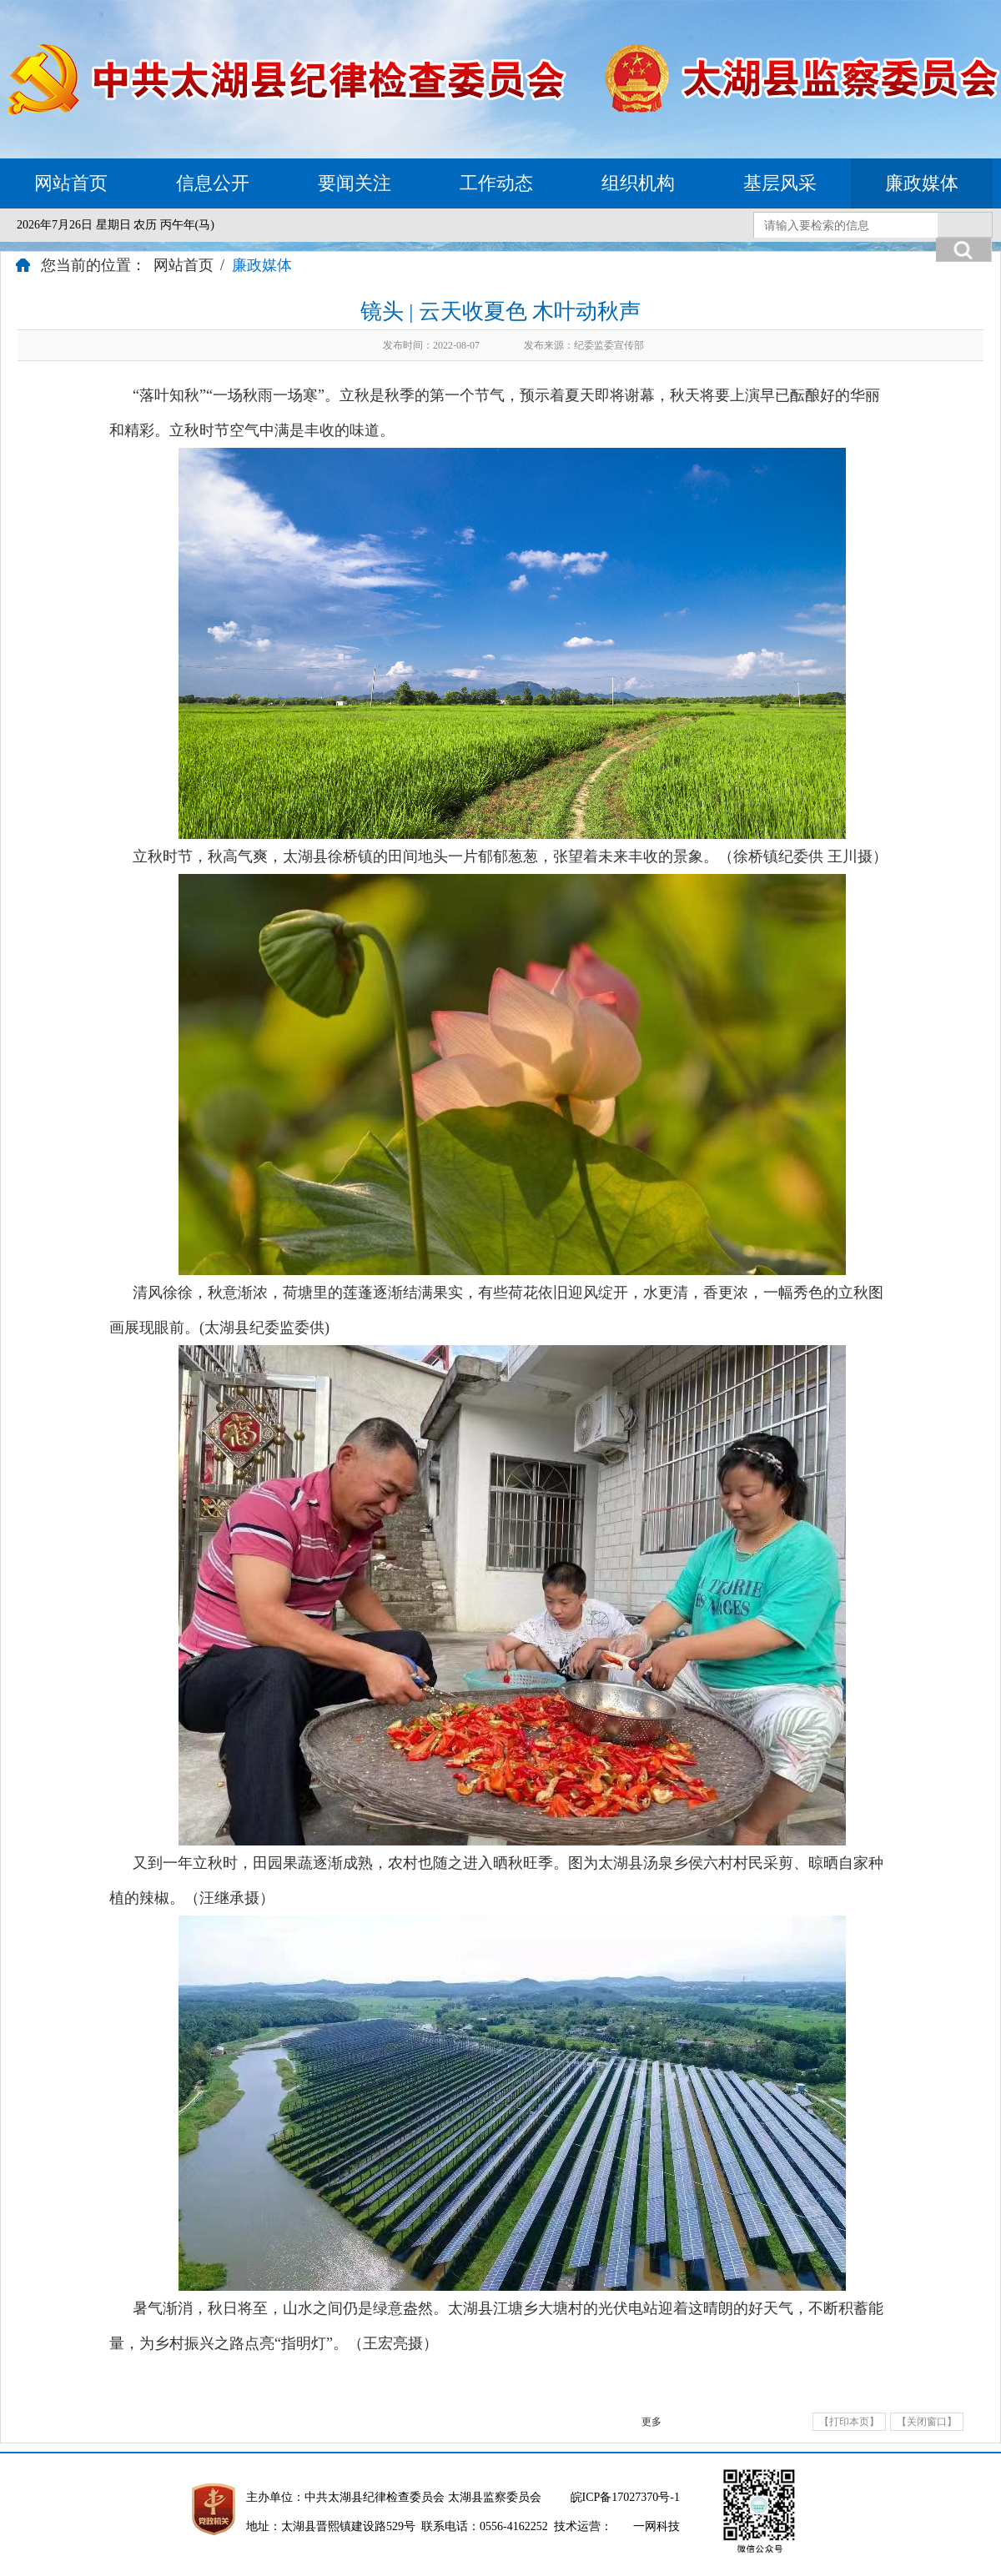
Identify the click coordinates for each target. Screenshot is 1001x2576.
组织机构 (638, 183)
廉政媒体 (921, 183)
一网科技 (656, 2526)
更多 (651, 2422)
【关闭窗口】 (927, 2422)
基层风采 (780, 183)
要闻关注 (354, 183)
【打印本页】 (849, 2422)
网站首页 (71, 183)
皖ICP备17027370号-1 (625, 2497)
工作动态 (496, 183)
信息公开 (212, 183)
